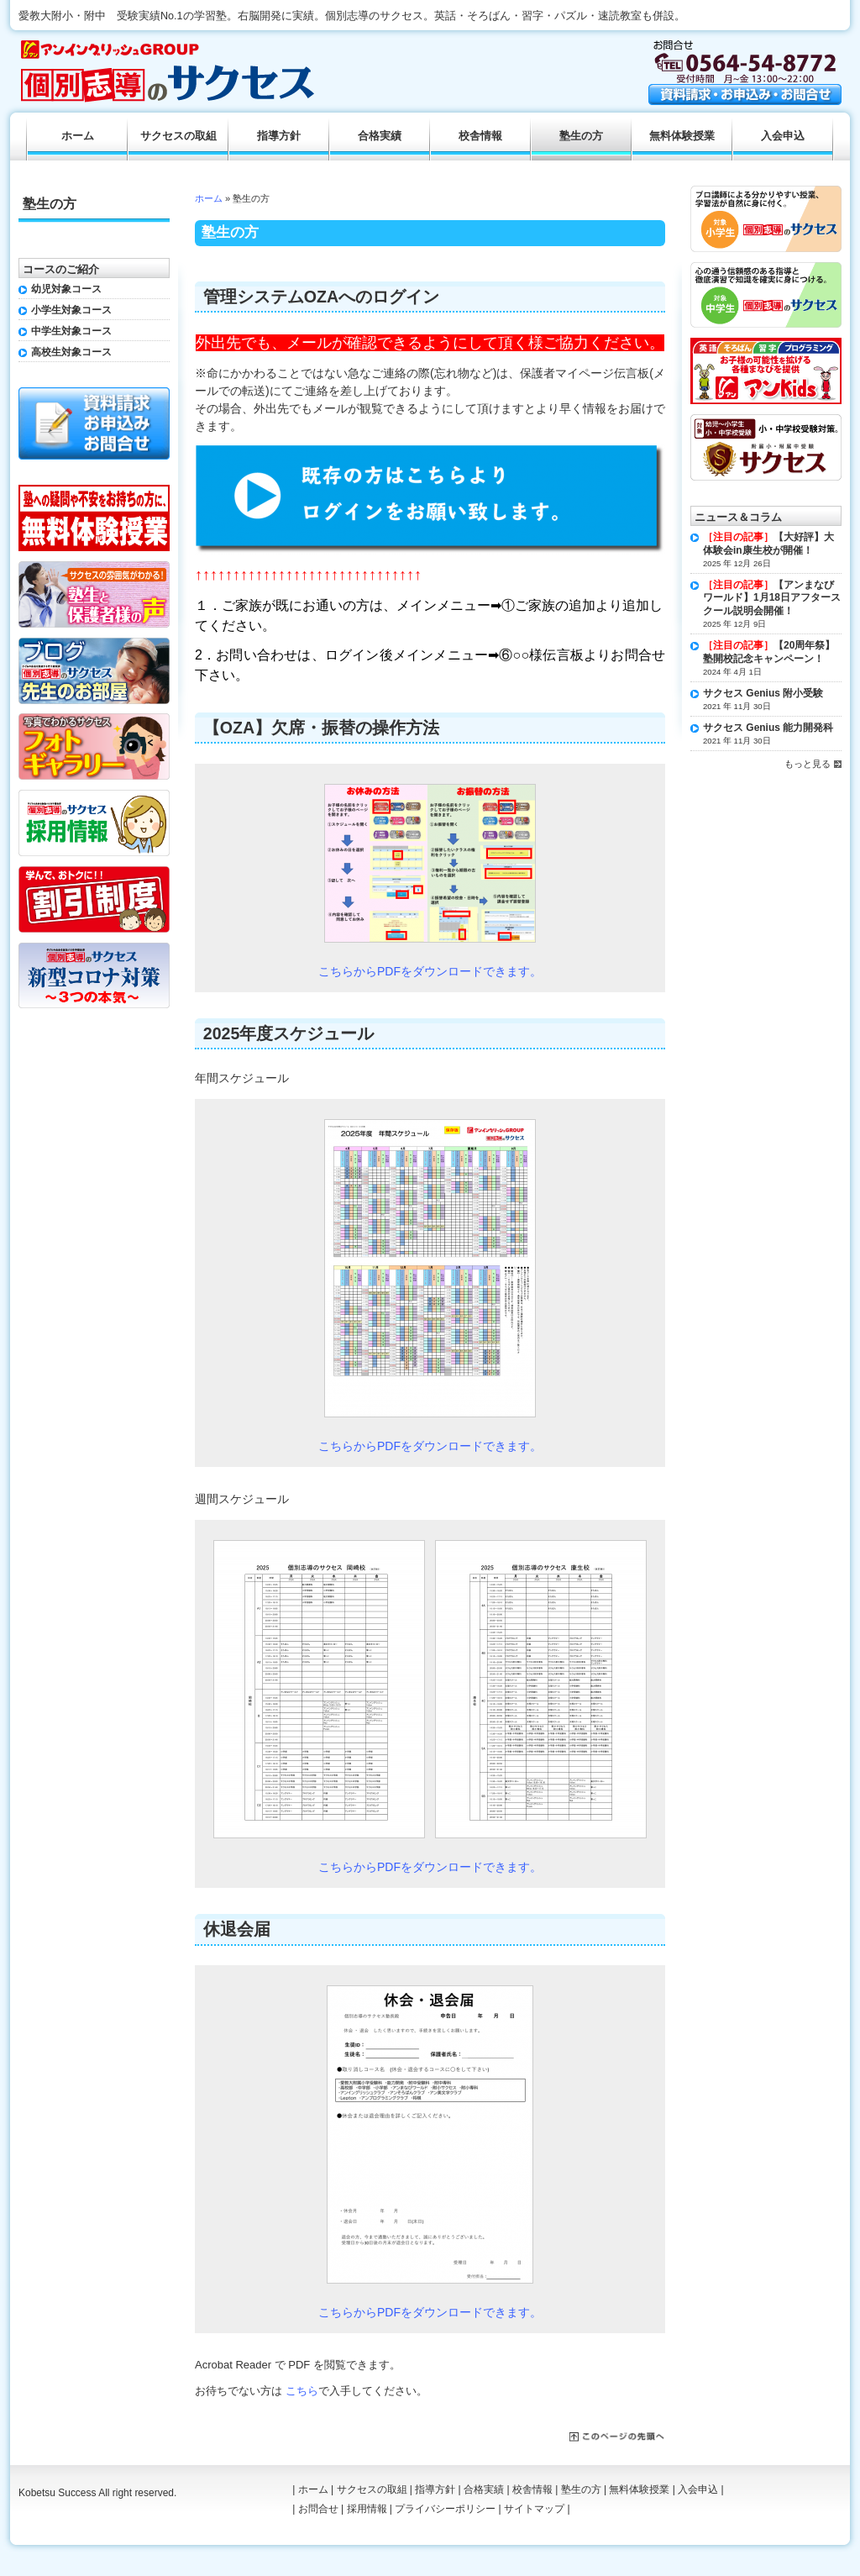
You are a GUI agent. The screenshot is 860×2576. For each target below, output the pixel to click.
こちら (302, 2390)
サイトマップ (534, 2509)
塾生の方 (581, 136)
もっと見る (807, 764)
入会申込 (783, 136)
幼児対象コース (66, 289)
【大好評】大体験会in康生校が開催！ (768, 543)
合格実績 (379, 136)
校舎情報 (480, 136)
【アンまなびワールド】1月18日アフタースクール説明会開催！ (772, 598)
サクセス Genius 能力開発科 (768, 727)
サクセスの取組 (178, 136)
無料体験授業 (682, 136)
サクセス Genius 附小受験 (763, 693)
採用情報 (367, 2509)
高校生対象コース (71, 352)
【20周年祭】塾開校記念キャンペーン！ (769, 652)
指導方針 (279, 136)
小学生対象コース (71, 310)
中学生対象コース (71, 331)
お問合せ (318, 2509)
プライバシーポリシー (445, 2509)
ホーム (209, 198)
